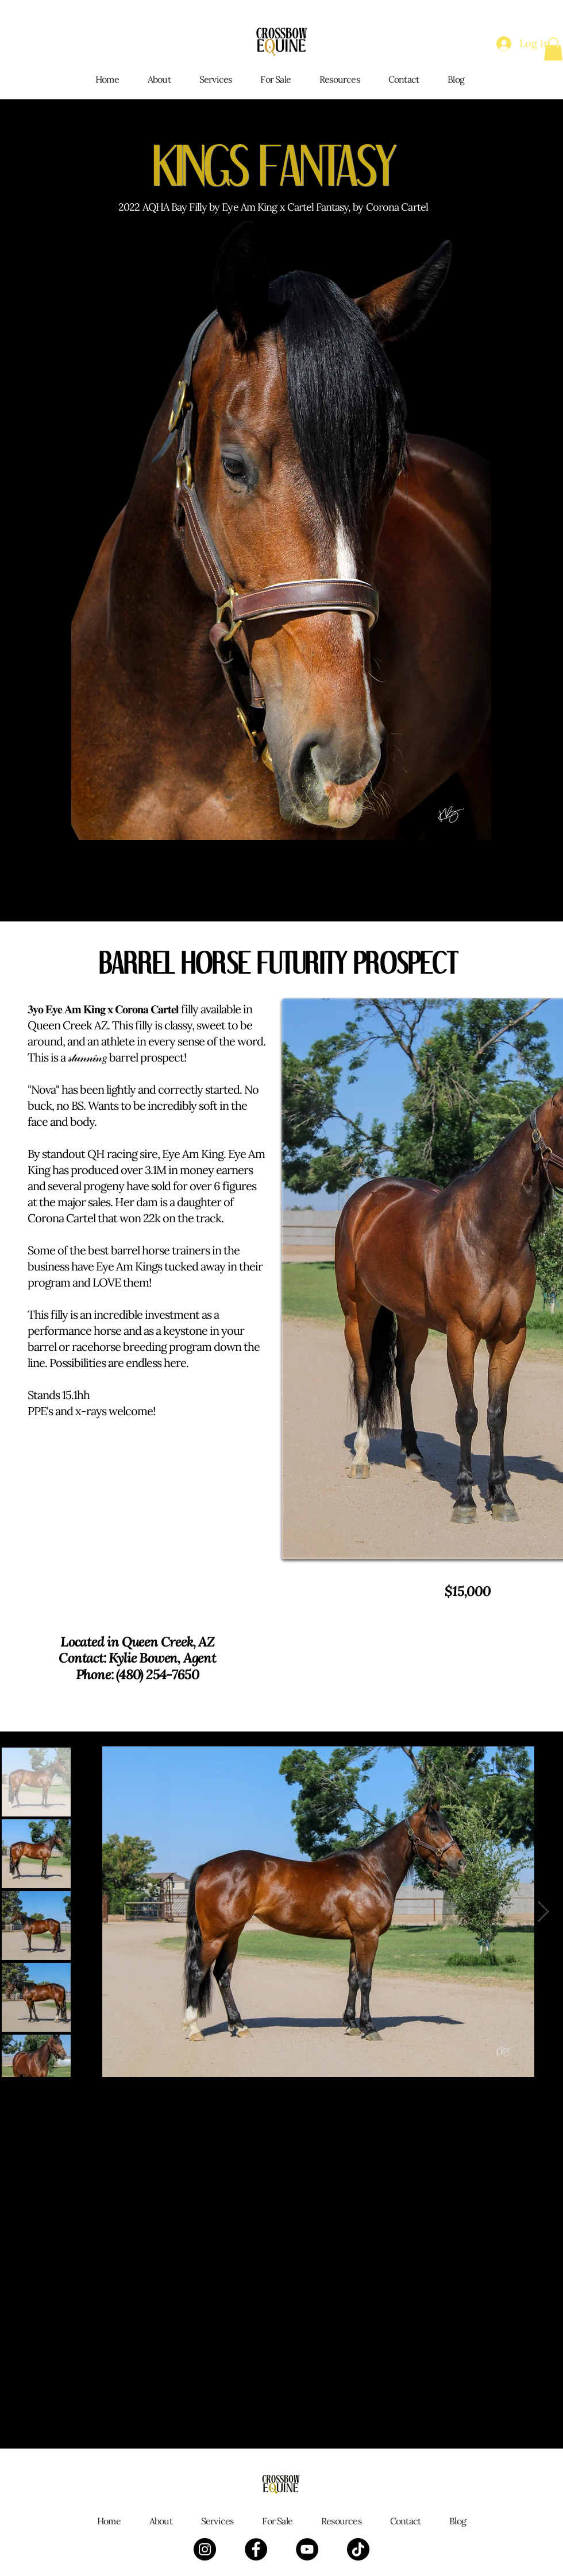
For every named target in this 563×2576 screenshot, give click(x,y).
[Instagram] (205, 2549)
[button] (553, 49)
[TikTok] (358, 2549)
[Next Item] (543, 1911)
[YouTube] (307, 2549)
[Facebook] (256, 2549)
